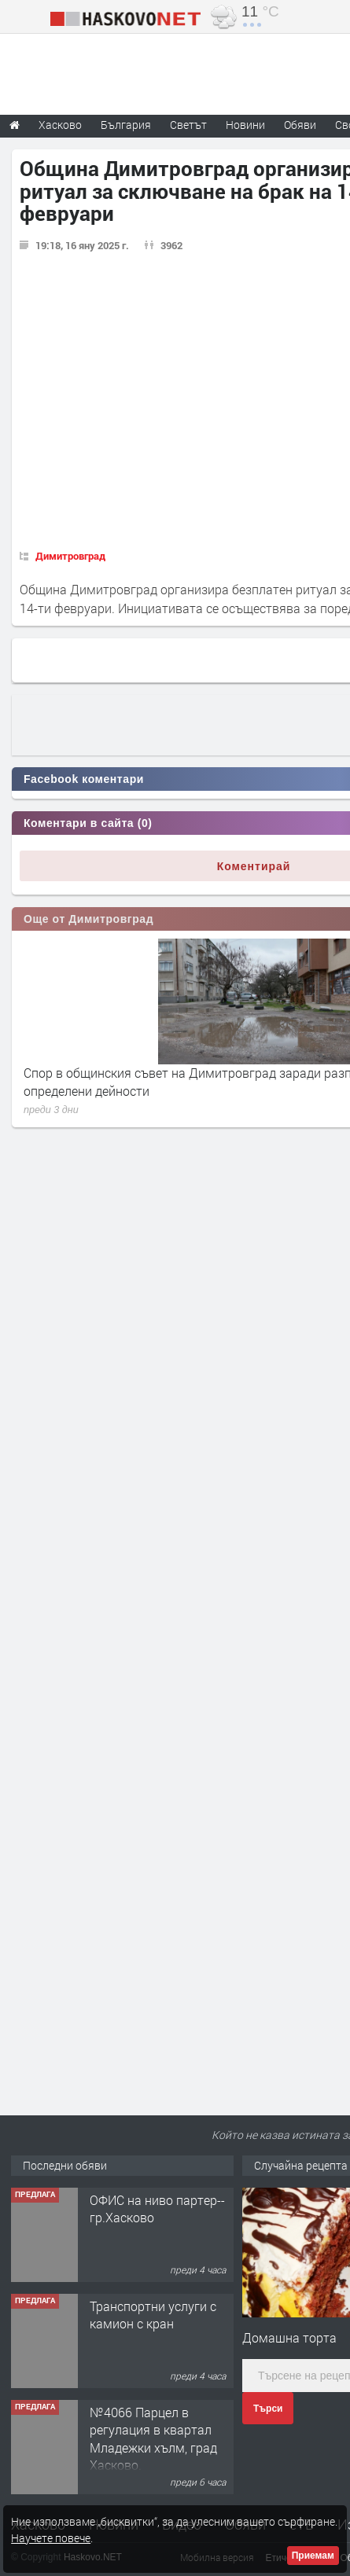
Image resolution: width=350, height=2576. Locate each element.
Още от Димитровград (88, 919)
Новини (245, 124)
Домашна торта (289, 2337)
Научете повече (50, 2537)
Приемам (313, 2555)
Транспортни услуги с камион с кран (153, 2315)
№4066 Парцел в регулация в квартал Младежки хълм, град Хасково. (153, 2438)
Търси (267, 2408)
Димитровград (70, 556)
